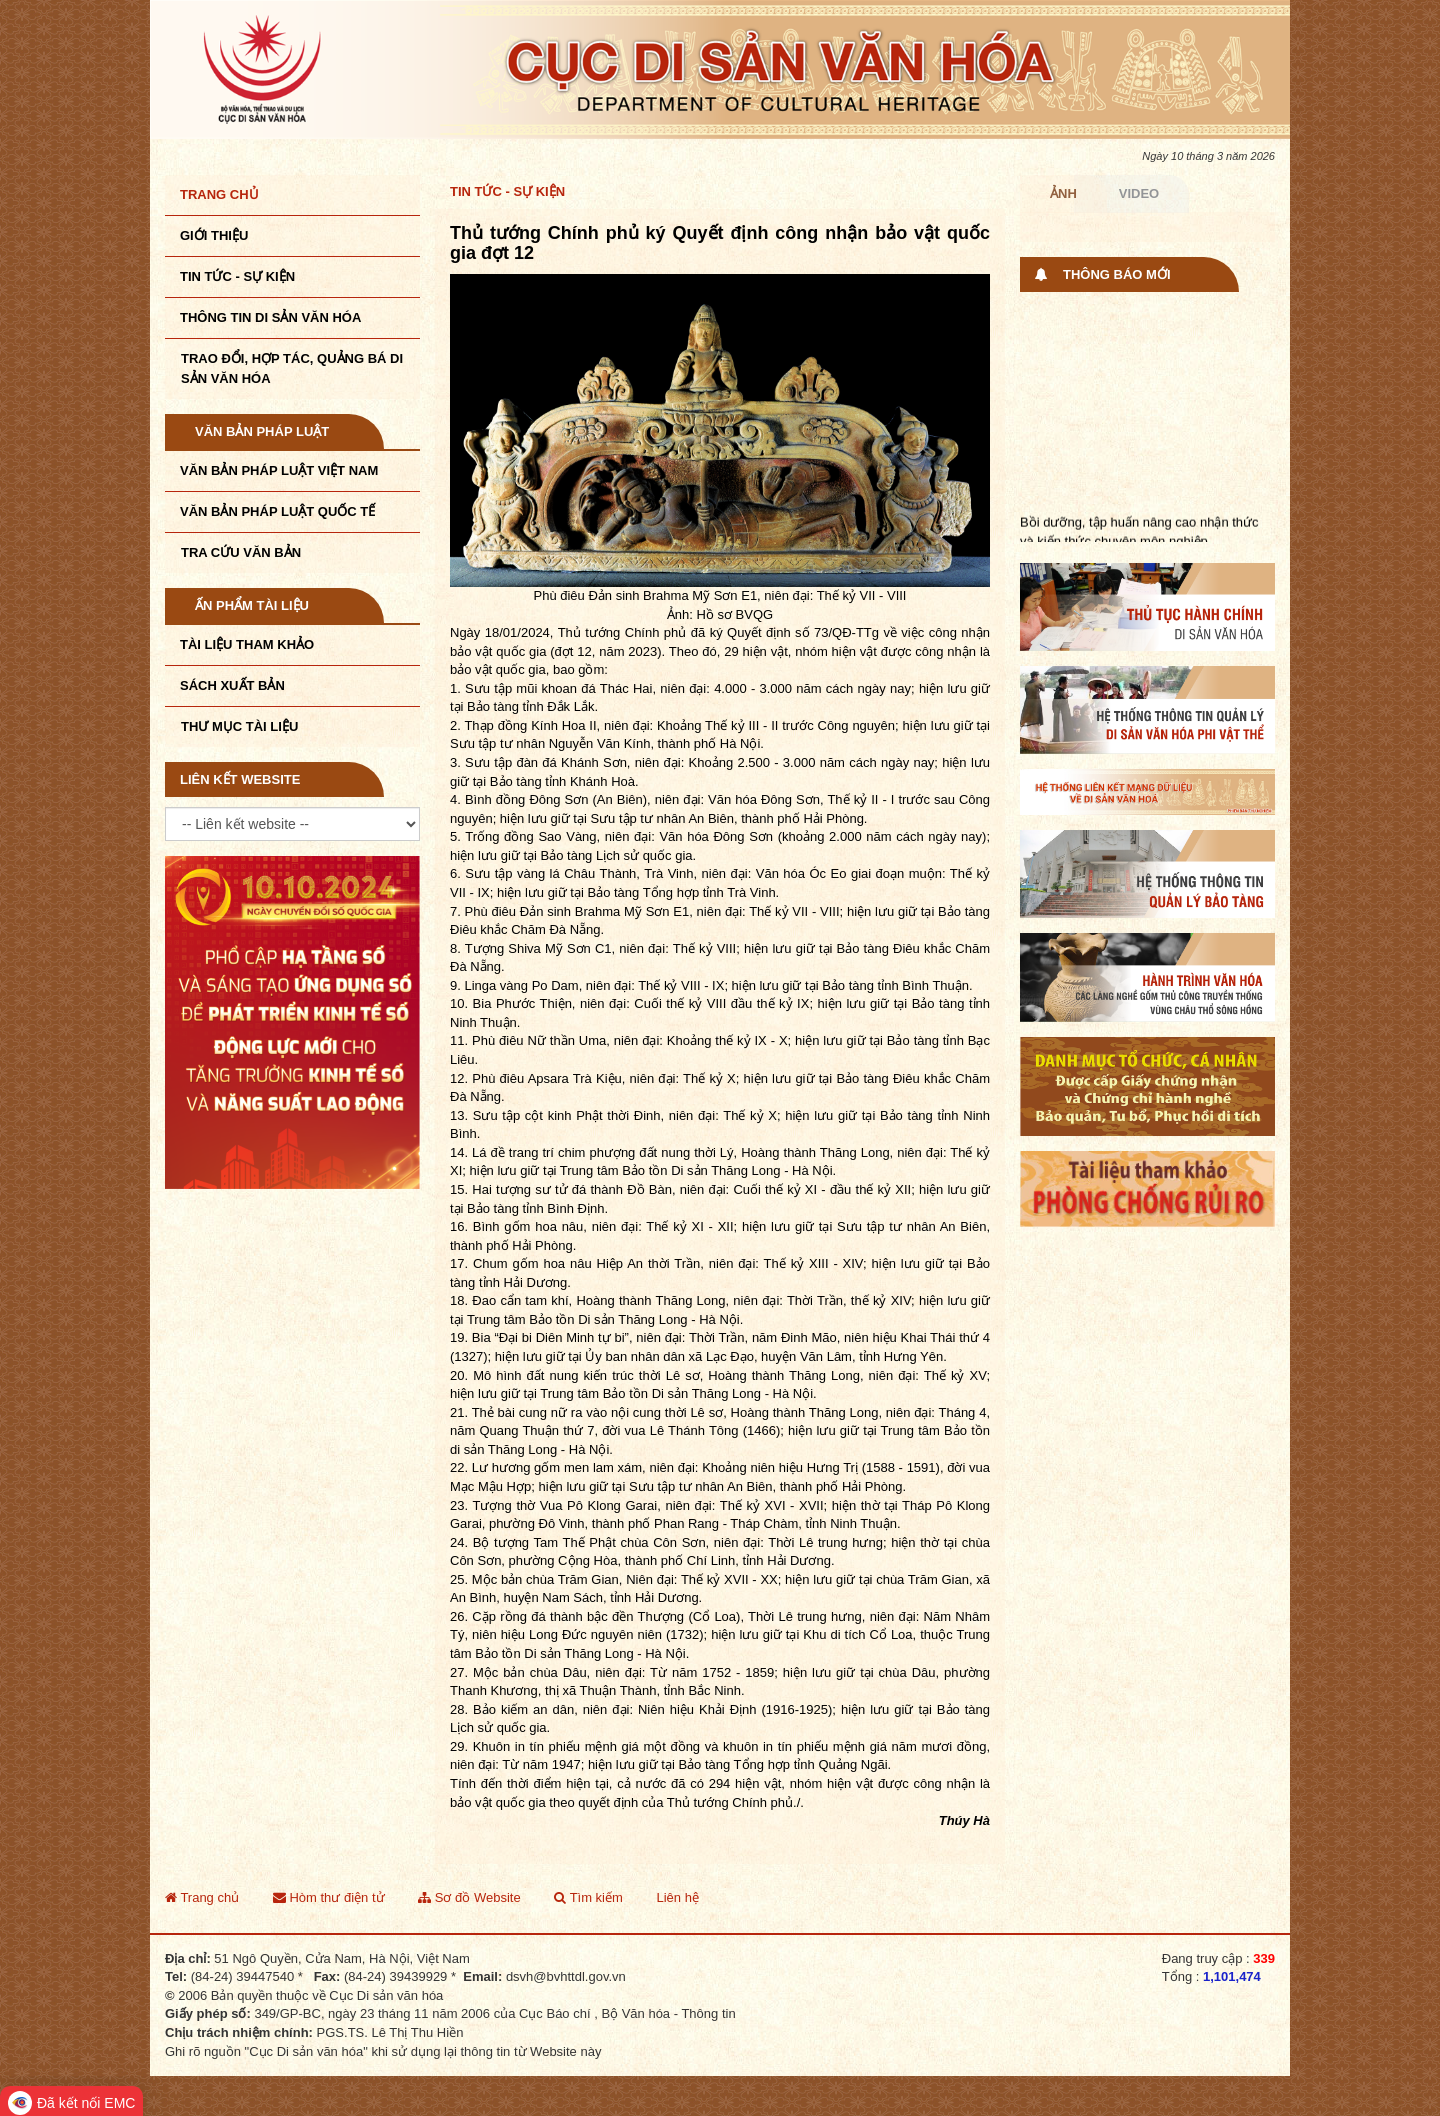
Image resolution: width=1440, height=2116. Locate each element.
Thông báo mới (1117, 274)
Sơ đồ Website (469, 1897)
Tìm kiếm (588, 1897)
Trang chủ (219, 194)
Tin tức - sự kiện (237, 276)
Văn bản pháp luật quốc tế (277, 511)
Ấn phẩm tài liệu (252, 605)
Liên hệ (677, 1897)
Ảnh (1063, 193)
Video (1139, 193)
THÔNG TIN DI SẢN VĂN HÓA (270, 317)
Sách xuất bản (232, 685)
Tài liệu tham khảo (247, 644)
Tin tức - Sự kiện (507, 191)
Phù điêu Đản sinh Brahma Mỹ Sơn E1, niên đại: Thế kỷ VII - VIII (652, 911)
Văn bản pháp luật (262, 431)
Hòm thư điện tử (329, 1897)
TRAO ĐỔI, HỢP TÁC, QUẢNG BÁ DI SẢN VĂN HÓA (292, 368)
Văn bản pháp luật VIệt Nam (279, 470)
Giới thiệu (214, 235)
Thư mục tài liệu (239, 726)
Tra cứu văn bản (241, 552)
